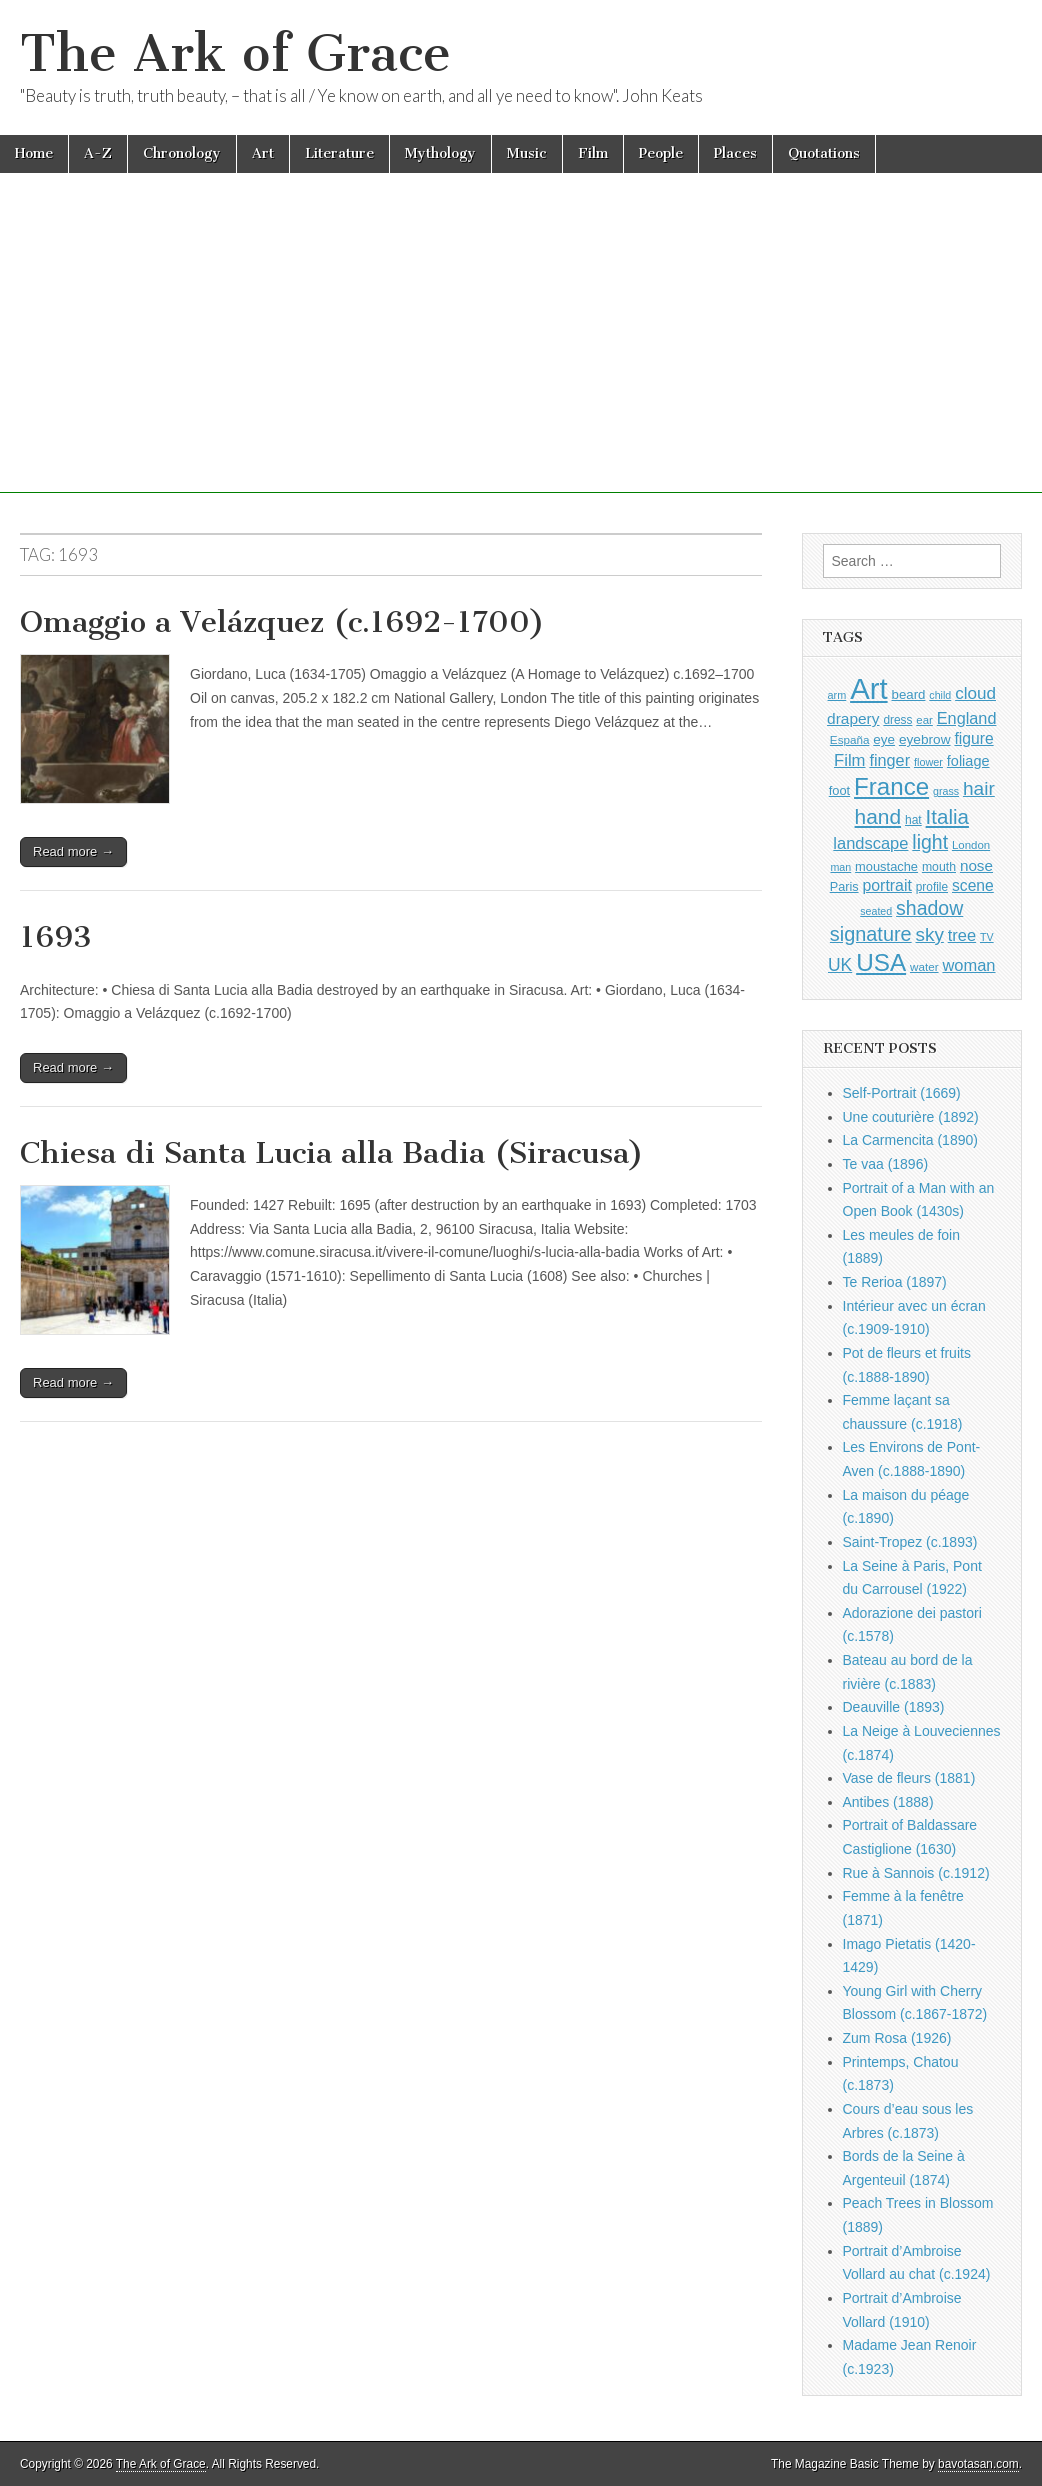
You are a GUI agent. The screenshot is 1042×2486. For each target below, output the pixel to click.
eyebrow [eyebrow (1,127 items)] (925, 739)
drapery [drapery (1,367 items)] (853, 718)
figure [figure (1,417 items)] (973, 738)
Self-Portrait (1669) (902, 1093)
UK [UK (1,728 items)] (840, 965)
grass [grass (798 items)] (946, 791)
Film (593, 153)
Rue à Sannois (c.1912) (916, 1873)
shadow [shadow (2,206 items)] (929, 908)
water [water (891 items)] (924, 966)
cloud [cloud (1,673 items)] (975, 693)
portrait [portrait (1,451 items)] (886, 885)
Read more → (73, 851)
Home (34, 153)
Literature (339, 153)
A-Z (98, 153)
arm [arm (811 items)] (837, 695)
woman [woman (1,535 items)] (968, 965)
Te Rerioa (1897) (895, 1282)
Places (735, 153)
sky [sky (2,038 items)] (930, 934)
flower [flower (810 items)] (928, 762)
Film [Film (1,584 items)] (849, 760)
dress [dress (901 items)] (897, 720)
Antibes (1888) (888, 1802)
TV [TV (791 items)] (987, 937)
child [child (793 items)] (940, 695)
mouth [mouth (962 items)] (939, 867)
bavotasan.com (978, 2464)
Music (527, 153)
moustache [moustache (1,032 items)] (886, 866)
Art (263, 153)
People (661, 153)
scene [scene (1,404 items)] (973, 885)
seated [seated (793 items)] (876, 911)
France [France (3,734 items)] (891, 786)
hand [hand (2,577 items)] (878, 816)
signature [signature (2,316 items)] (871, 934)
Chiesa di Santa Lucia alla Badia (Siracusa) (332, 1153)
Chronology (182, 153)
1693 (56, 937)
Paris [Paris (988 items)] (844, 887)
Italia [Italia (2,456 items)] (947, 816)
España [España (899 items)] (850, 739)
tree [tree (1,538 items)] (962, 935)
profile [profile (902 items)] (932, 887)
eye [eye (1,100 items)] (884, 739)
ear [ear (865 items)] (924, 720)
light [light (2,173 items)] (930, 842)
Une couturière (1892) (911, 1117)
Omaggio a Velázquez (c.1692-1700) (282, 622)
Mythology (440, 153)
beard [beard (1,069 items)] (909, 694)
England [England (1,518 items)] (967, 718)
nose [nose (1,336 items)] (976, 865)
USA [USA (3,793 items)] (881, 962)
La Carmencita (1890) (910, 1140)
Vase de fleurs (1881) (909, 1778)
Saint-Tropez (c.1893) (910, 1542)
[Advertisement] (521, 353)
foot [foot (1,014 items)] (839, 790)
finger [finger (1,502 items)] (889, 760)
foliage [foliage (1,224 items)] (968, 761)
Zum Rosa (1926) (897, 2038)
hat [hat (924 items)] (913, 820)
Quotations (824, 153)
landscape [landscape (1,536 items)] (870, 843)
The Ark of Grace (235, 53)
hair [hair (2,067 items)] (979, 788)
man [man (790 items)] (840, 867)
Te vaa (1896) (886, 1164)
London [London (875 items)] (971, 845)
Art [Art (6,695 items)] (868, 688)
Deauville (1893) (894, 1707)
